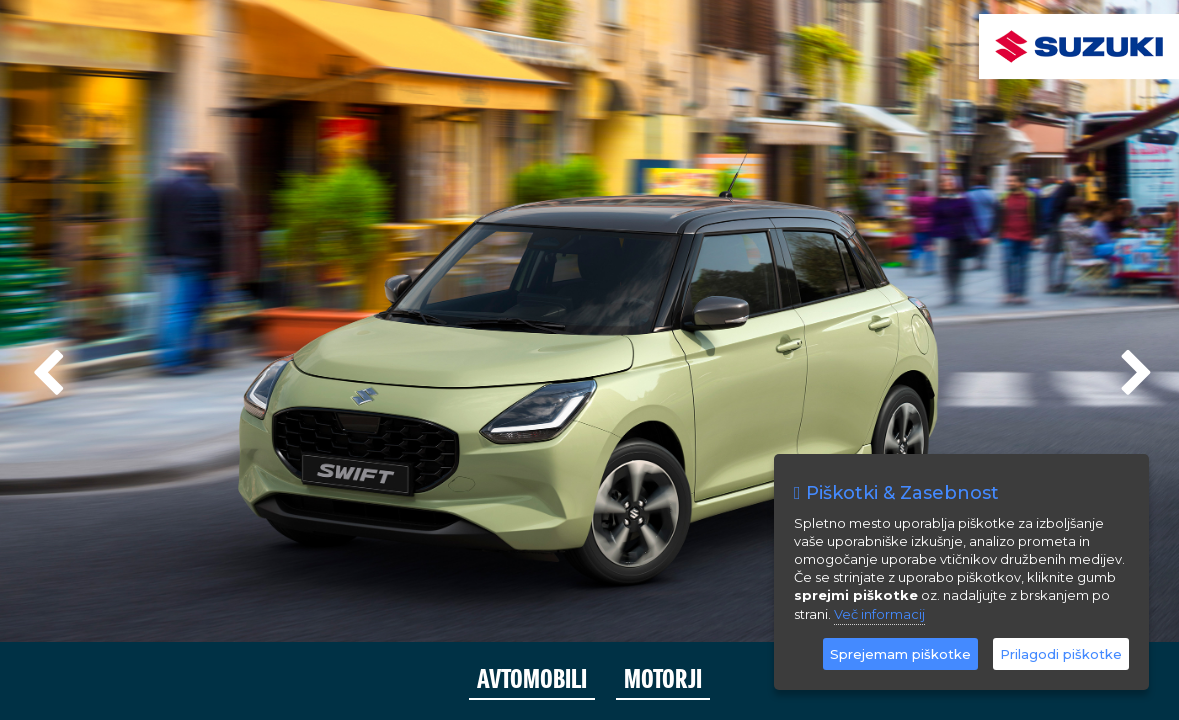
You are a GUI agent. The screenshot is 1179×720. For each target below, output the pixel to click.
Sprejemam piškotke (900, 654)
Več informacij (879, 614)
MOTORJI (663, 679)
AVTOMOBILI (532, 679)
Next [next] (1134, 365)
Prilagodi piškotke (1061, 654)
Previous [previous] (45, 365)
